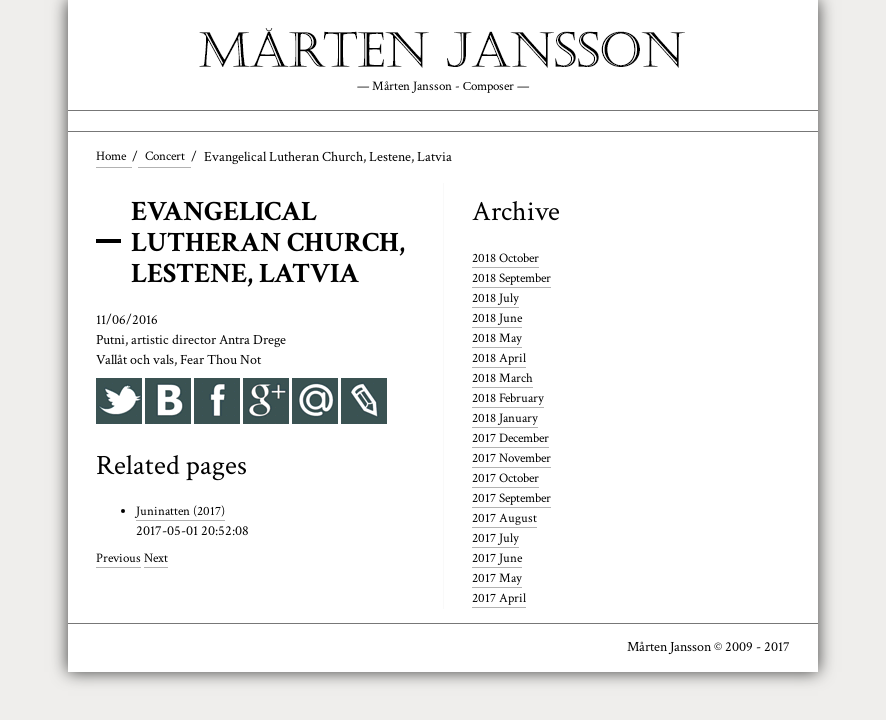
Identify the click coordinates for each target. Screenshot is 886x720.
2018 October (509, 261)
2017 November (516, 460)
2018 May (498, 340)
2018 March (504, 380)
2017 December (515, 440)
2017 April (500, 600)
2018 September (516, 281)
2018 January (507, 420)
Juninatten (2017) (182, 514)
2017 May (498, 580)
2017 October (509, 480)
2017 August (505, 520)
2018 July (496, 301)
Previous (120, 561)
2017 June (498, 560)
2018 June (498, 320)
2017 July (496, 540)
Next (160, 561)
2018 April (500, 360)
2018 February (511, 400)
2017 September (516, 500)
